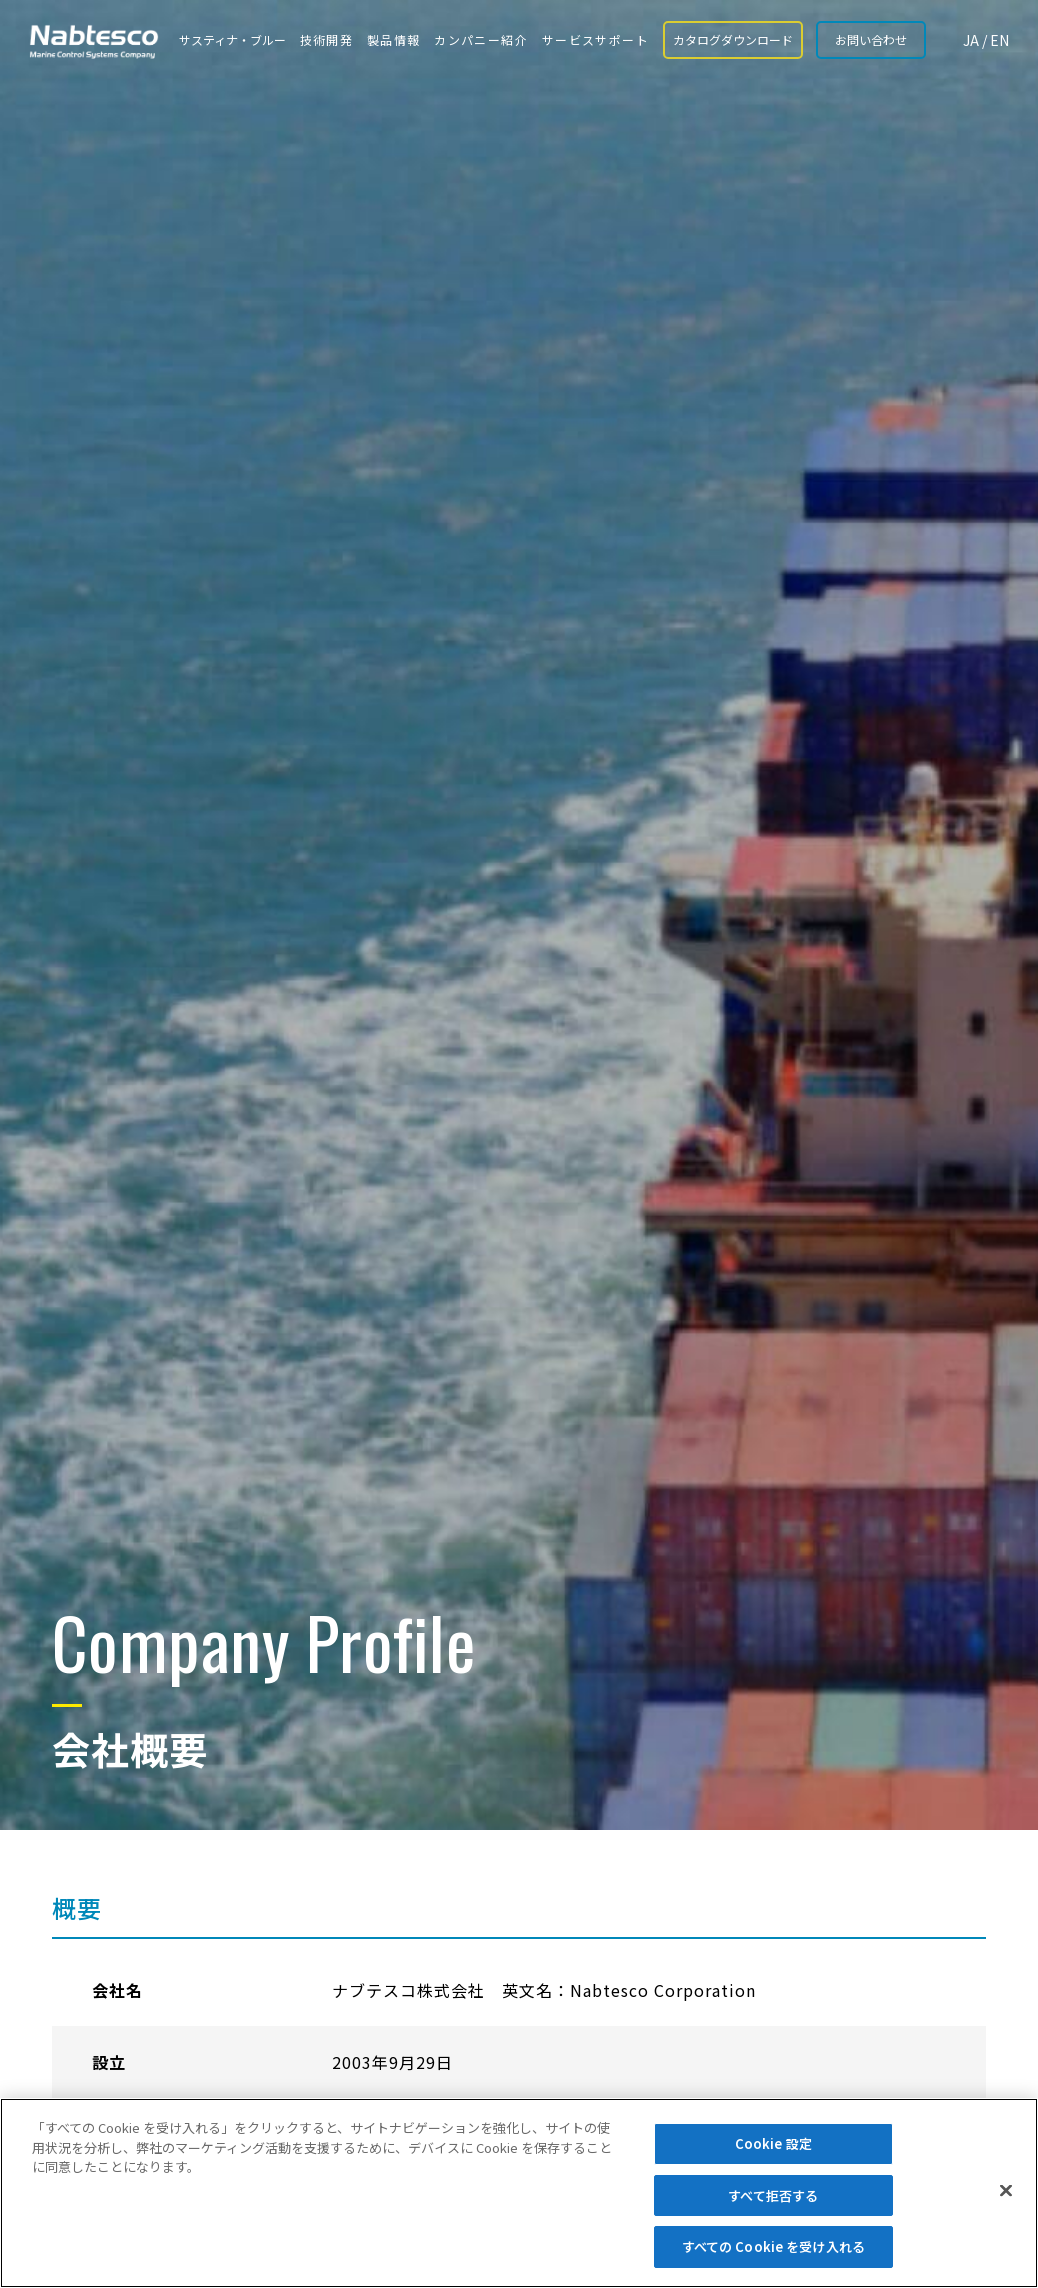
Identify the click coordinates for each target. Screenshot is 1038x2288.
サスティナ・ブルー (232, 39)
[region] (519, 2193)
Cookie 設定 (773, 2143)
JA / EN (986, 40)
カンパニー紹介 (481, 39)
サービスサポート (595, 39)
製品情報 (394, 39)
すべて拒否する (773, 2195)
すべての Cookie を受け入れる (773, 2246)
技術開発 (327, 39)
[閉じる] (1006, 2191)
